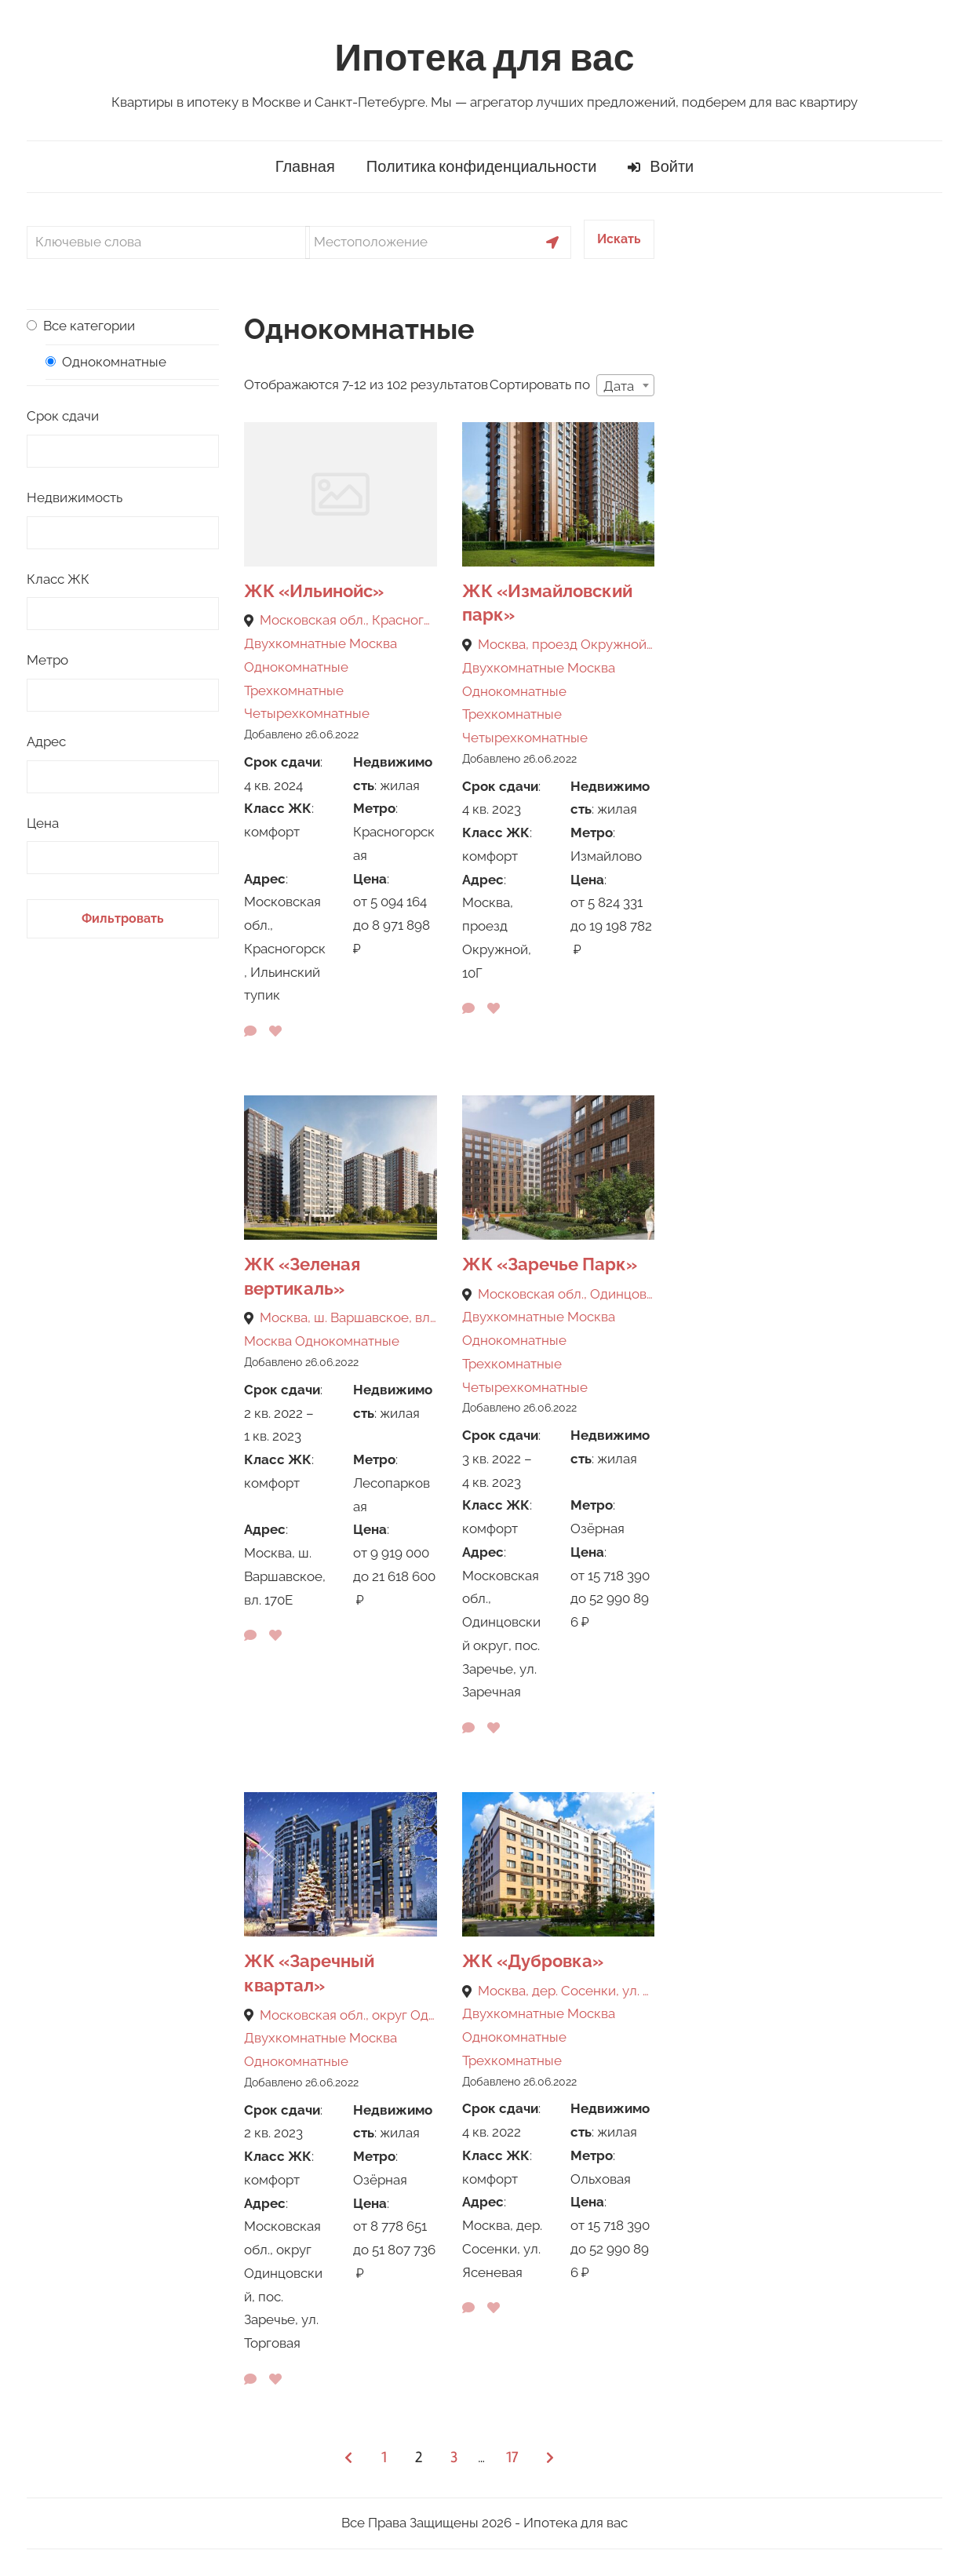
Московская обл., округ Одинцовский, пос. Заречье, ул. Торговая (348, 2015)
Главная (305, 167)
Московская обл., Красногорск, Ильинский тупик (348, 620)
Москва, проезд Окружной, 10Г (566, 644)
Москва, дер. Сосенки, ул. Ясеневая (566, 1990)
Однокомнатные (296, 667)
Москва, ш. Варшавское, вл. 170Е (348, 1317)
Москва (373, 643)
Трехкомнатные (294, 690)
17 (512, 2457)
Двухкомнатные (295, 643)
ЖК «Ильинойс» (314, 591)
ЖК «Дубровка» (532, 1961)
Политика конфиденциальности (481, 167)
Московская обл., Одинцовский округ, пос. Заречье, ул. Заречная (566, 1294)
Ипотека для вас (485, 58)
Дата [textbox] (618, 386)
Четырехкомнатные (307, 713)
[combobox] (625, 385)
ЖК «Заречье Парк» (549, 1264)
